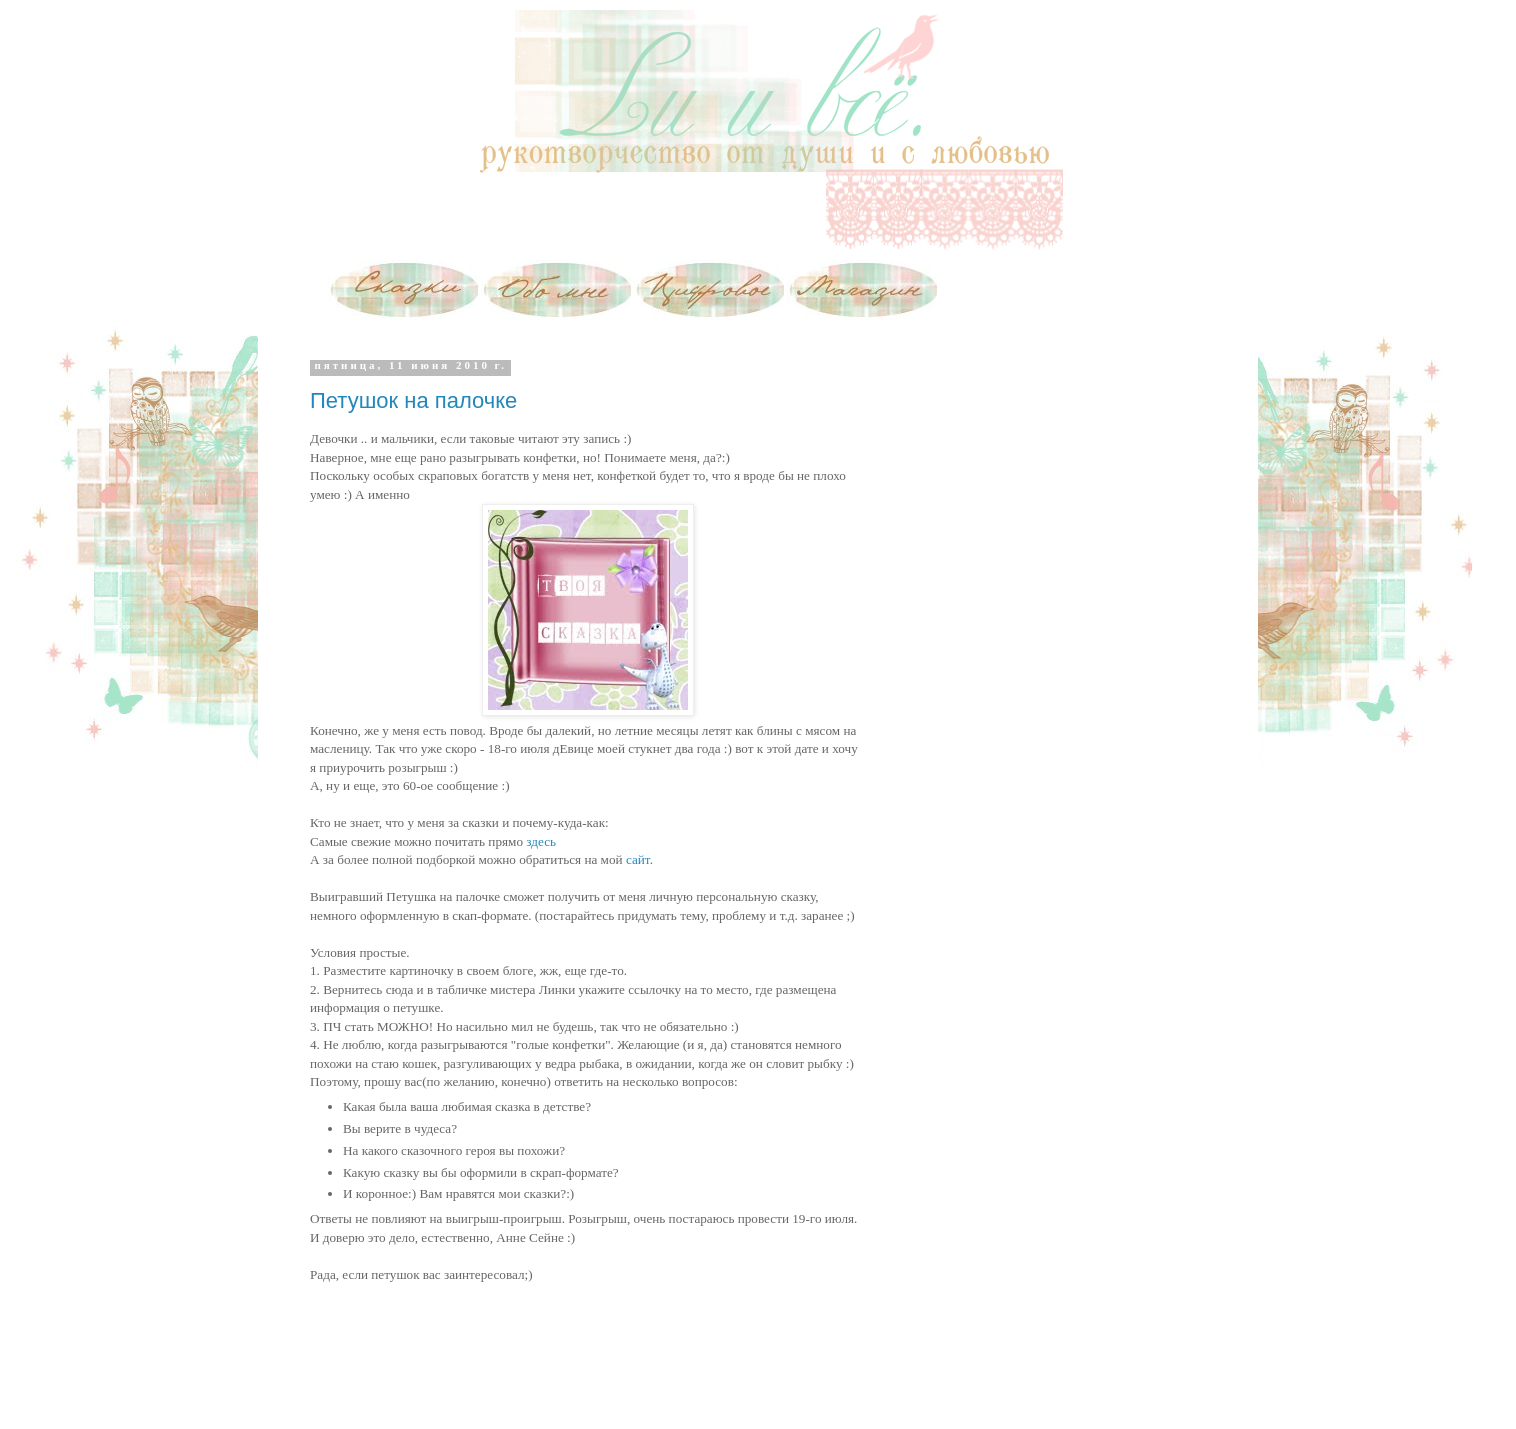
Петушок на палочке (413, 400)
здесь (541, 841)
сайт (638, 859)
